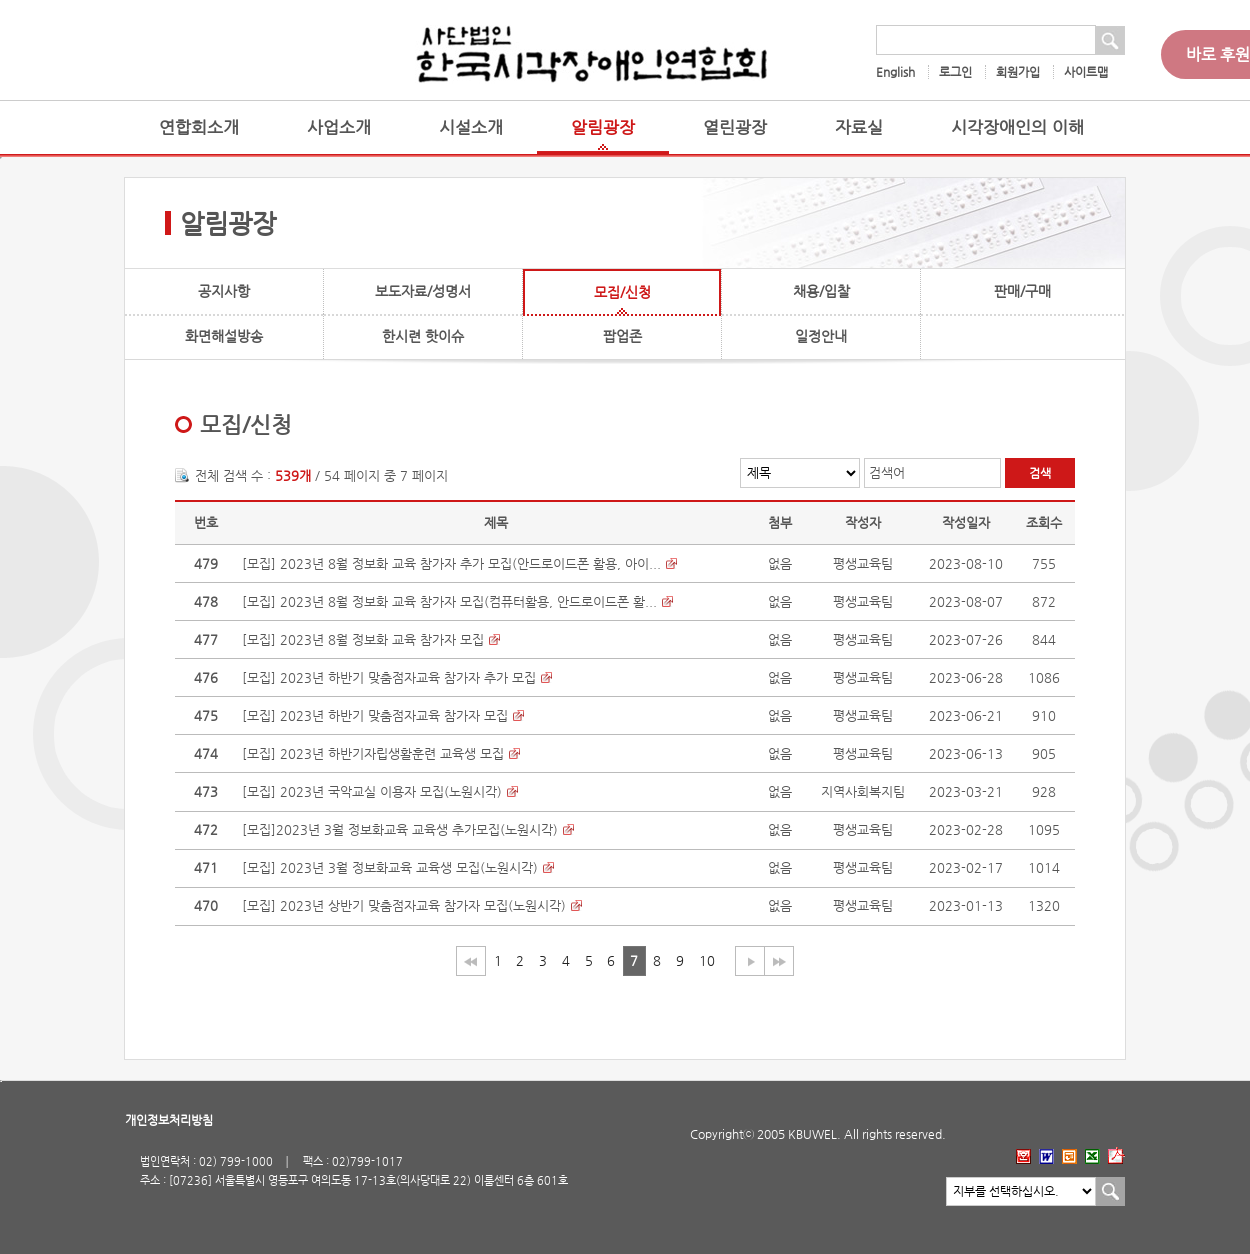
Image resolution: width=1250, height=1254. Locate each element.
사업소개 (339, 127)
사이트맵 (1086, 72)
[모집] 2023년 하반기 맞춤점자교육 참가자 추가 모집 (389, 677)
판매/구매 (1022, 291)
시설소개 (471, 127)
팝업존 (622, 336)
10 (707, 960)
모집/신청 (622, 292)
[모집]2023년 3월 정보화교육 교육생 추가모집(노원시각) (400, 829)
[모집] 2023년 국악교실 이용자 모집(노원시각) (372, 791)
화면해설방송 (224, 336)
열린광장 (735, 127)
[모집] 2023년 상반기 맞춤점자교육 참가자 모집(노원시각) (404, 905)
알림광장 (603, 127)
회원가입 (1018, 72)
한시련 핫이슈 (423, 336)
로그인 (955, 72)
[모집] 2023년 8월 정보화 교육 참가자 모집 (363, 639)
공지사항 (224, 291)
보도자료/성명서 (423, 291)
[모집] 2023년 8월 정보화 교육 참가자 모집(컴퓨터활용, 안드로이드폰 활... (449, 601)
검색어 (887, 472)
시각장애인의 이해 (1017, 127)
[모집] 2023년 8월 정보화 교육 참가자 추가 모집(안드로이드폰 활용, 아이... (451, 563)
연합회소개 (199, 127)
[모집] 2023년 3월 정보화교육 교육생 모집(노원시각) (390, 867)
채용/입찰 (821, 291)
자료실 (859, 127)
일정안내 (821, 336)
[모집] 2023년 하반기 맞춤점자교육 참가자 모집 (375, 715)
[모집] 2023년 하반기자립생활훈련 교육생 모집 (373, 753)
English (895, 72)
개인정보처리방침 (169, 1120)
